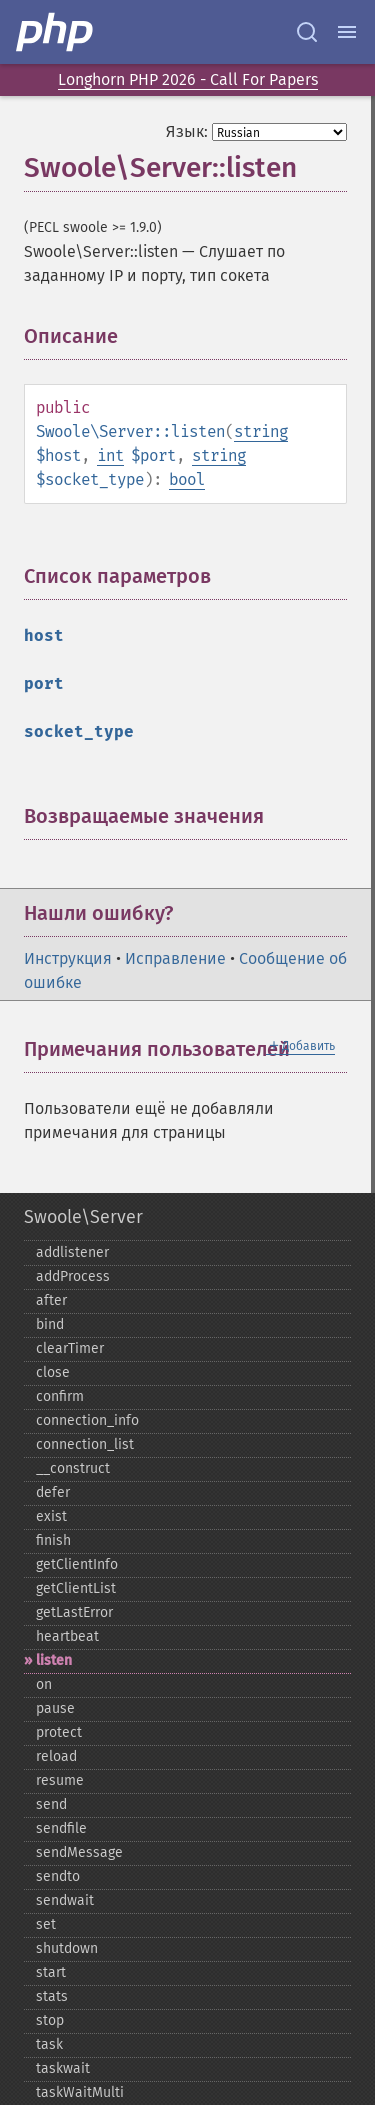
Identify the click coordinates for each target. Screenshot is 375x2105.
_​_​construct (73, 1468)
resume (60, 1780)
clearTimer (70, 1348)
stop (50, 2020)
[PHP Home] (56, 32)
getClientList (76, 1588)
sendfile (61, 1828)
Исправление (175, 958)
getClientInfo (77, 1564)
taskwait (63, 2068)
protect (59, 1732)
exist (51, 1516)
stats (52, 1996)
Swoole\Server (83, 1217)
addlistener (72, 1252)
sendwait (65, 1900)
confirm (60, 1396)
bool (187, 479)
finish (53, 1540)
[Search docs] (307, 32)
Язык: (187, 131)
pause (55, 1708)
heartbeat (67, 1636)
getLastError (74, 1612)
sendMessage (79, 1852)
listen (54, 1660)
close (53, 1372)
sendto (58, 1876)
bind (50, 1324)
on (44, 1684)
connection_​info (87, 1420)
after (51, 1300)
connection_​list (85, 1444)
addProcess (73, 1276)
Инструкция (68, 958)
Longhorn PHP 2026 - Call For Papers (188, 79)
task (49, 2044)
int (110, 455)
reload (56, 1756)
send (51, 1804)
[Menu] (347, 32)
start (51, 1972)
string (261, 431)
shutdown (67, 1948)
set (46, 1924)
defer (53, 1492)
